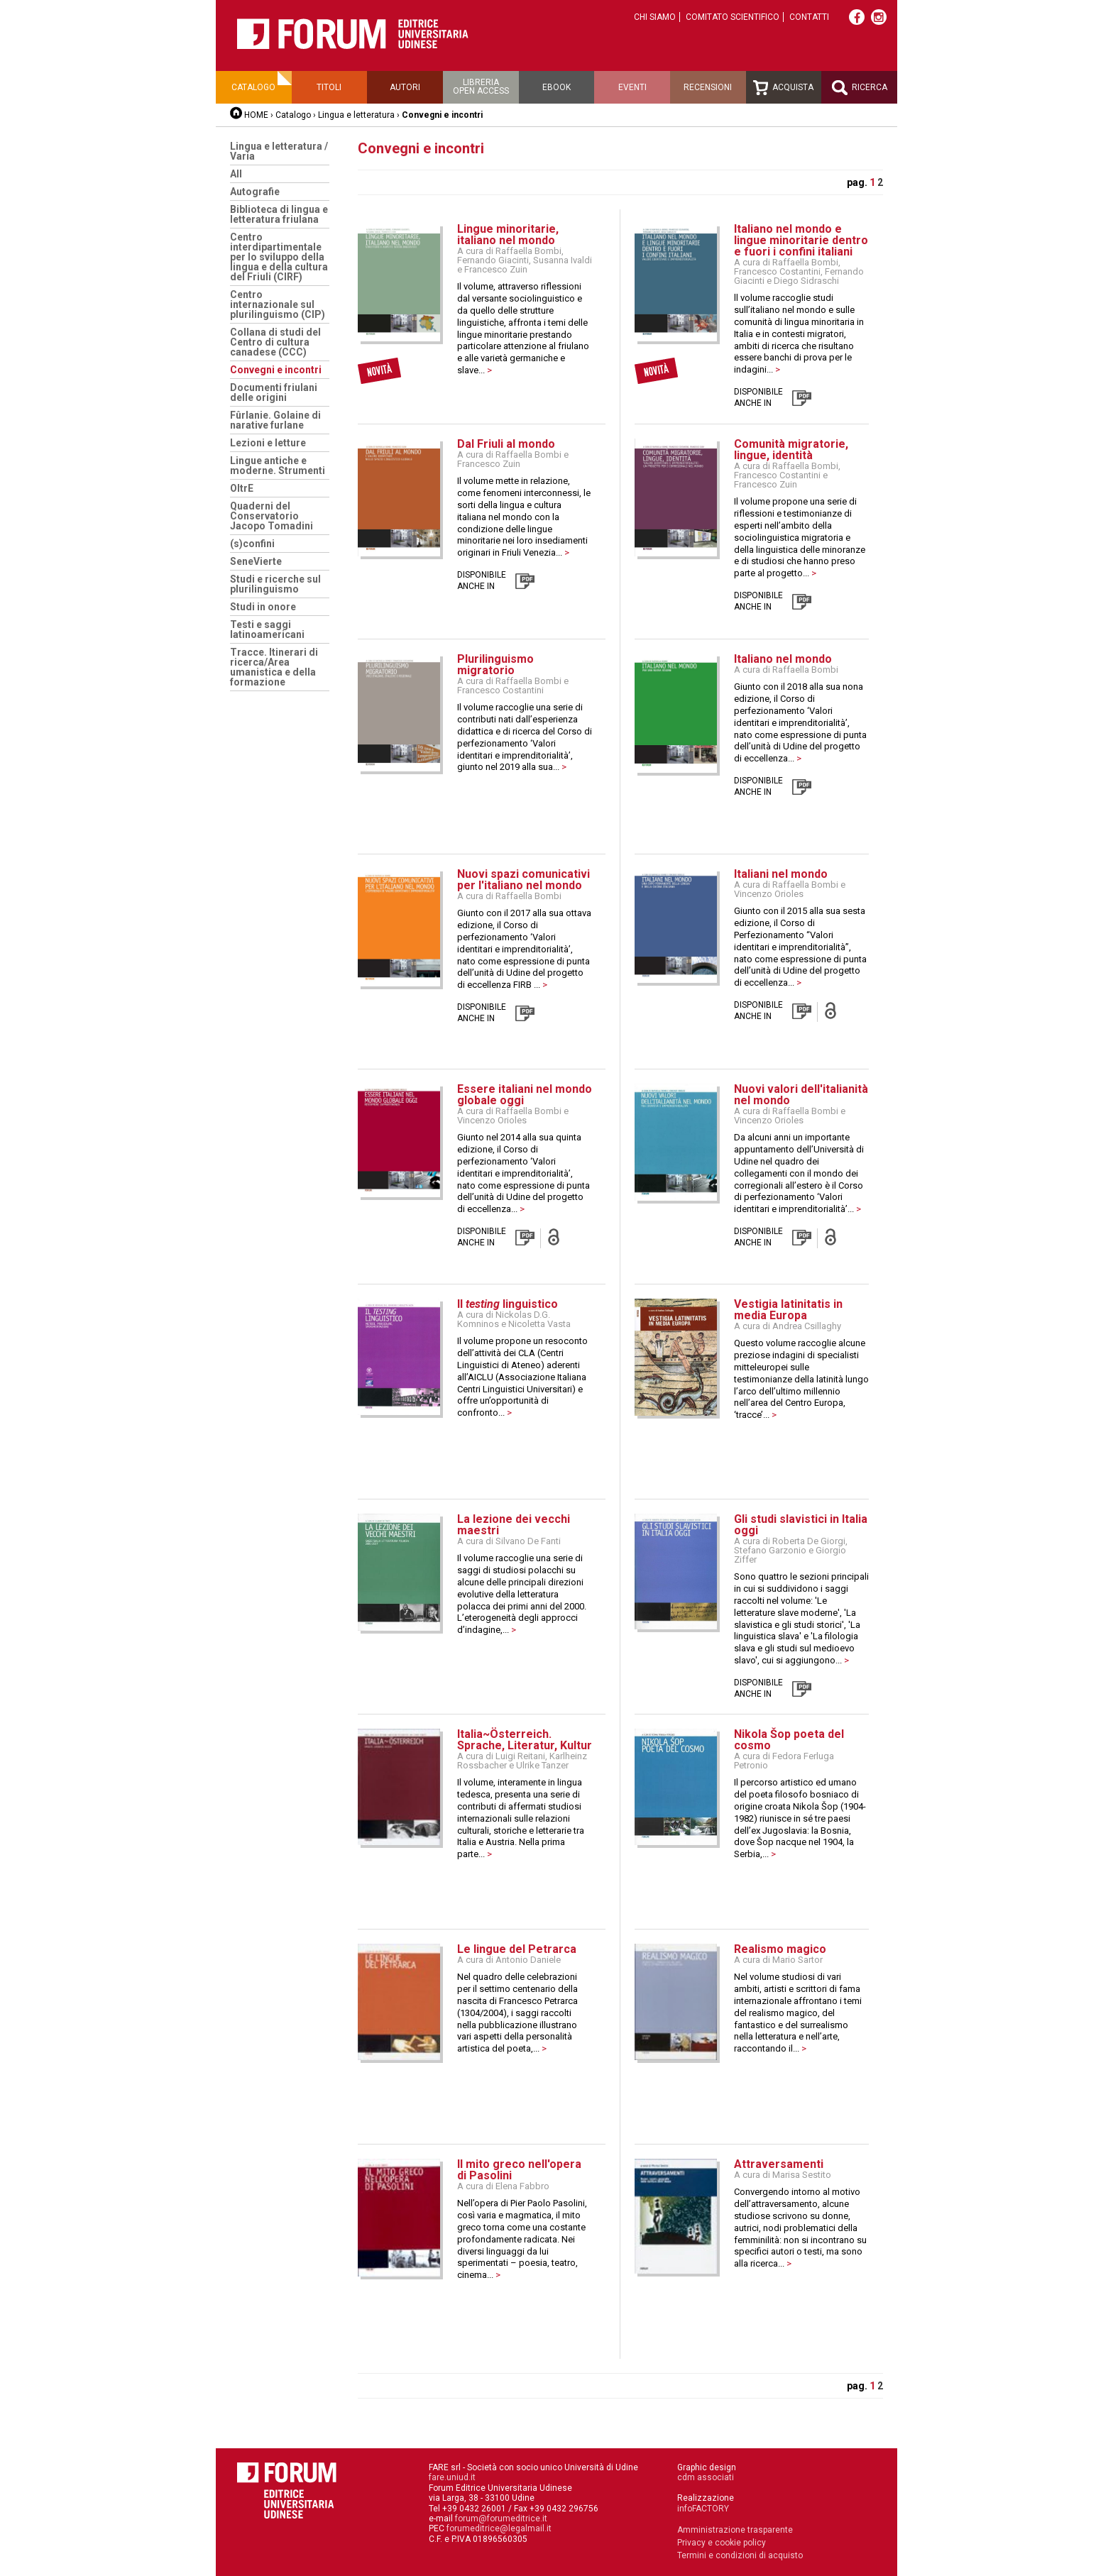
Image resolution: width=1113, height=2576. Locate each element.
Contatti (809, 17)
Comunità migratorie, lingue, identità (791, 449)
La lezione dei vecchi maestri (513, 1524)
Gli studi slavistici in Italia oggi (800, 1524)
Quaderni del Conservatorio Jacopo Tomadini (271, 516)
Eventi (632, 87)
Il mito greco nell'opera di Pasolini (519, 2169)
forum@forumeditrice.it (501, 2518)
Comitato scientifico (732, 17)
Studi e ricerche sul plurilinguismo (275, 584)
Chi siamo (655, 17)
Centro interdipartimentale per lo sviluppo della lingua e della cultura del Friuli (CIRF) (279, 257)
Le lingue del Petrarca (516, 1949)
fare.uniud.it (452, 2477)
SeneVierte (256, 561)
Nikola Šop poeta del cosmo (789, 1739)
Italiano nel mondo (783, 659)
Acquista (783, 87)
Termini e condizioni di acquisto (740, 2555)
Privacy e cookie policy (721, 2543)
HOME (256, 115)
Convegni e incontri (276, 370)
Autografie (255, 192)
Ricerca (859, 87)
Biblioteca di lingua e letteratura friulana (279, 214)
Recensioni (708, 87)
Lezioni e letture (268, 443)
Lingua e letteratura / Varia (279, 151)
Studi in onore (263, 607)
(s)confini (252, 544)
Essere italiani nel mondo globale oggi (524, 1094)
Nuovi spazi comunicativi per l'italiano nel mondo (523, 879)
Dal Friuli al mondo (506, 444)
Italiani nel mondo (781, 874)
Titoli (329, 87)
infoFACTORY (703, 2509)
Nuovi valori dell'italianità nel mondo (801, 1094)
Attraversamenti (778, 2164)
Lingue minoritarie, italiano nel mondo (508, 234)
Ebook (556, 87)
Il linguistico (507, 1304)
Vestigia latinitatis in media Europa (788, 1309)
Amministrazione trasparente (735, 2530)
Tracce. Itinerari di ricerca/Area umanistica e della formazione (274, 667)
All (236, 174)
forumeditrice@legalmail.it (499, 2528)
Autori (405, 87)
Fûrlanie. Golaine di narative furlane (275, 420)
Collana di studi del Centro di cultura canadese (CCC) (275, 342)
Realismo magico (780, 1949)
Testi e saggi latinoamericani (267, 629)
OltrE (241, 488)
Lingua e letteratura (356, 115)
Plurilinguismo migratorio (495, 664)
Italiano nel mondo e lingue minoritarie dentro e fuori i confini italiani (801, 240)
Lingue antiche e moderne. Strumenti (277, 465)
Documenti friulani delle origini (273, 392)
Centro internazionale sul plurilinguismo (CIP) (277, 304)
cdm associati (705, 2477)
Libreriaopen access (481, 86)
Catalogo (253, 87)
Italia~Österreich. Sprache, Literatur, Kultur (524, 1739)
